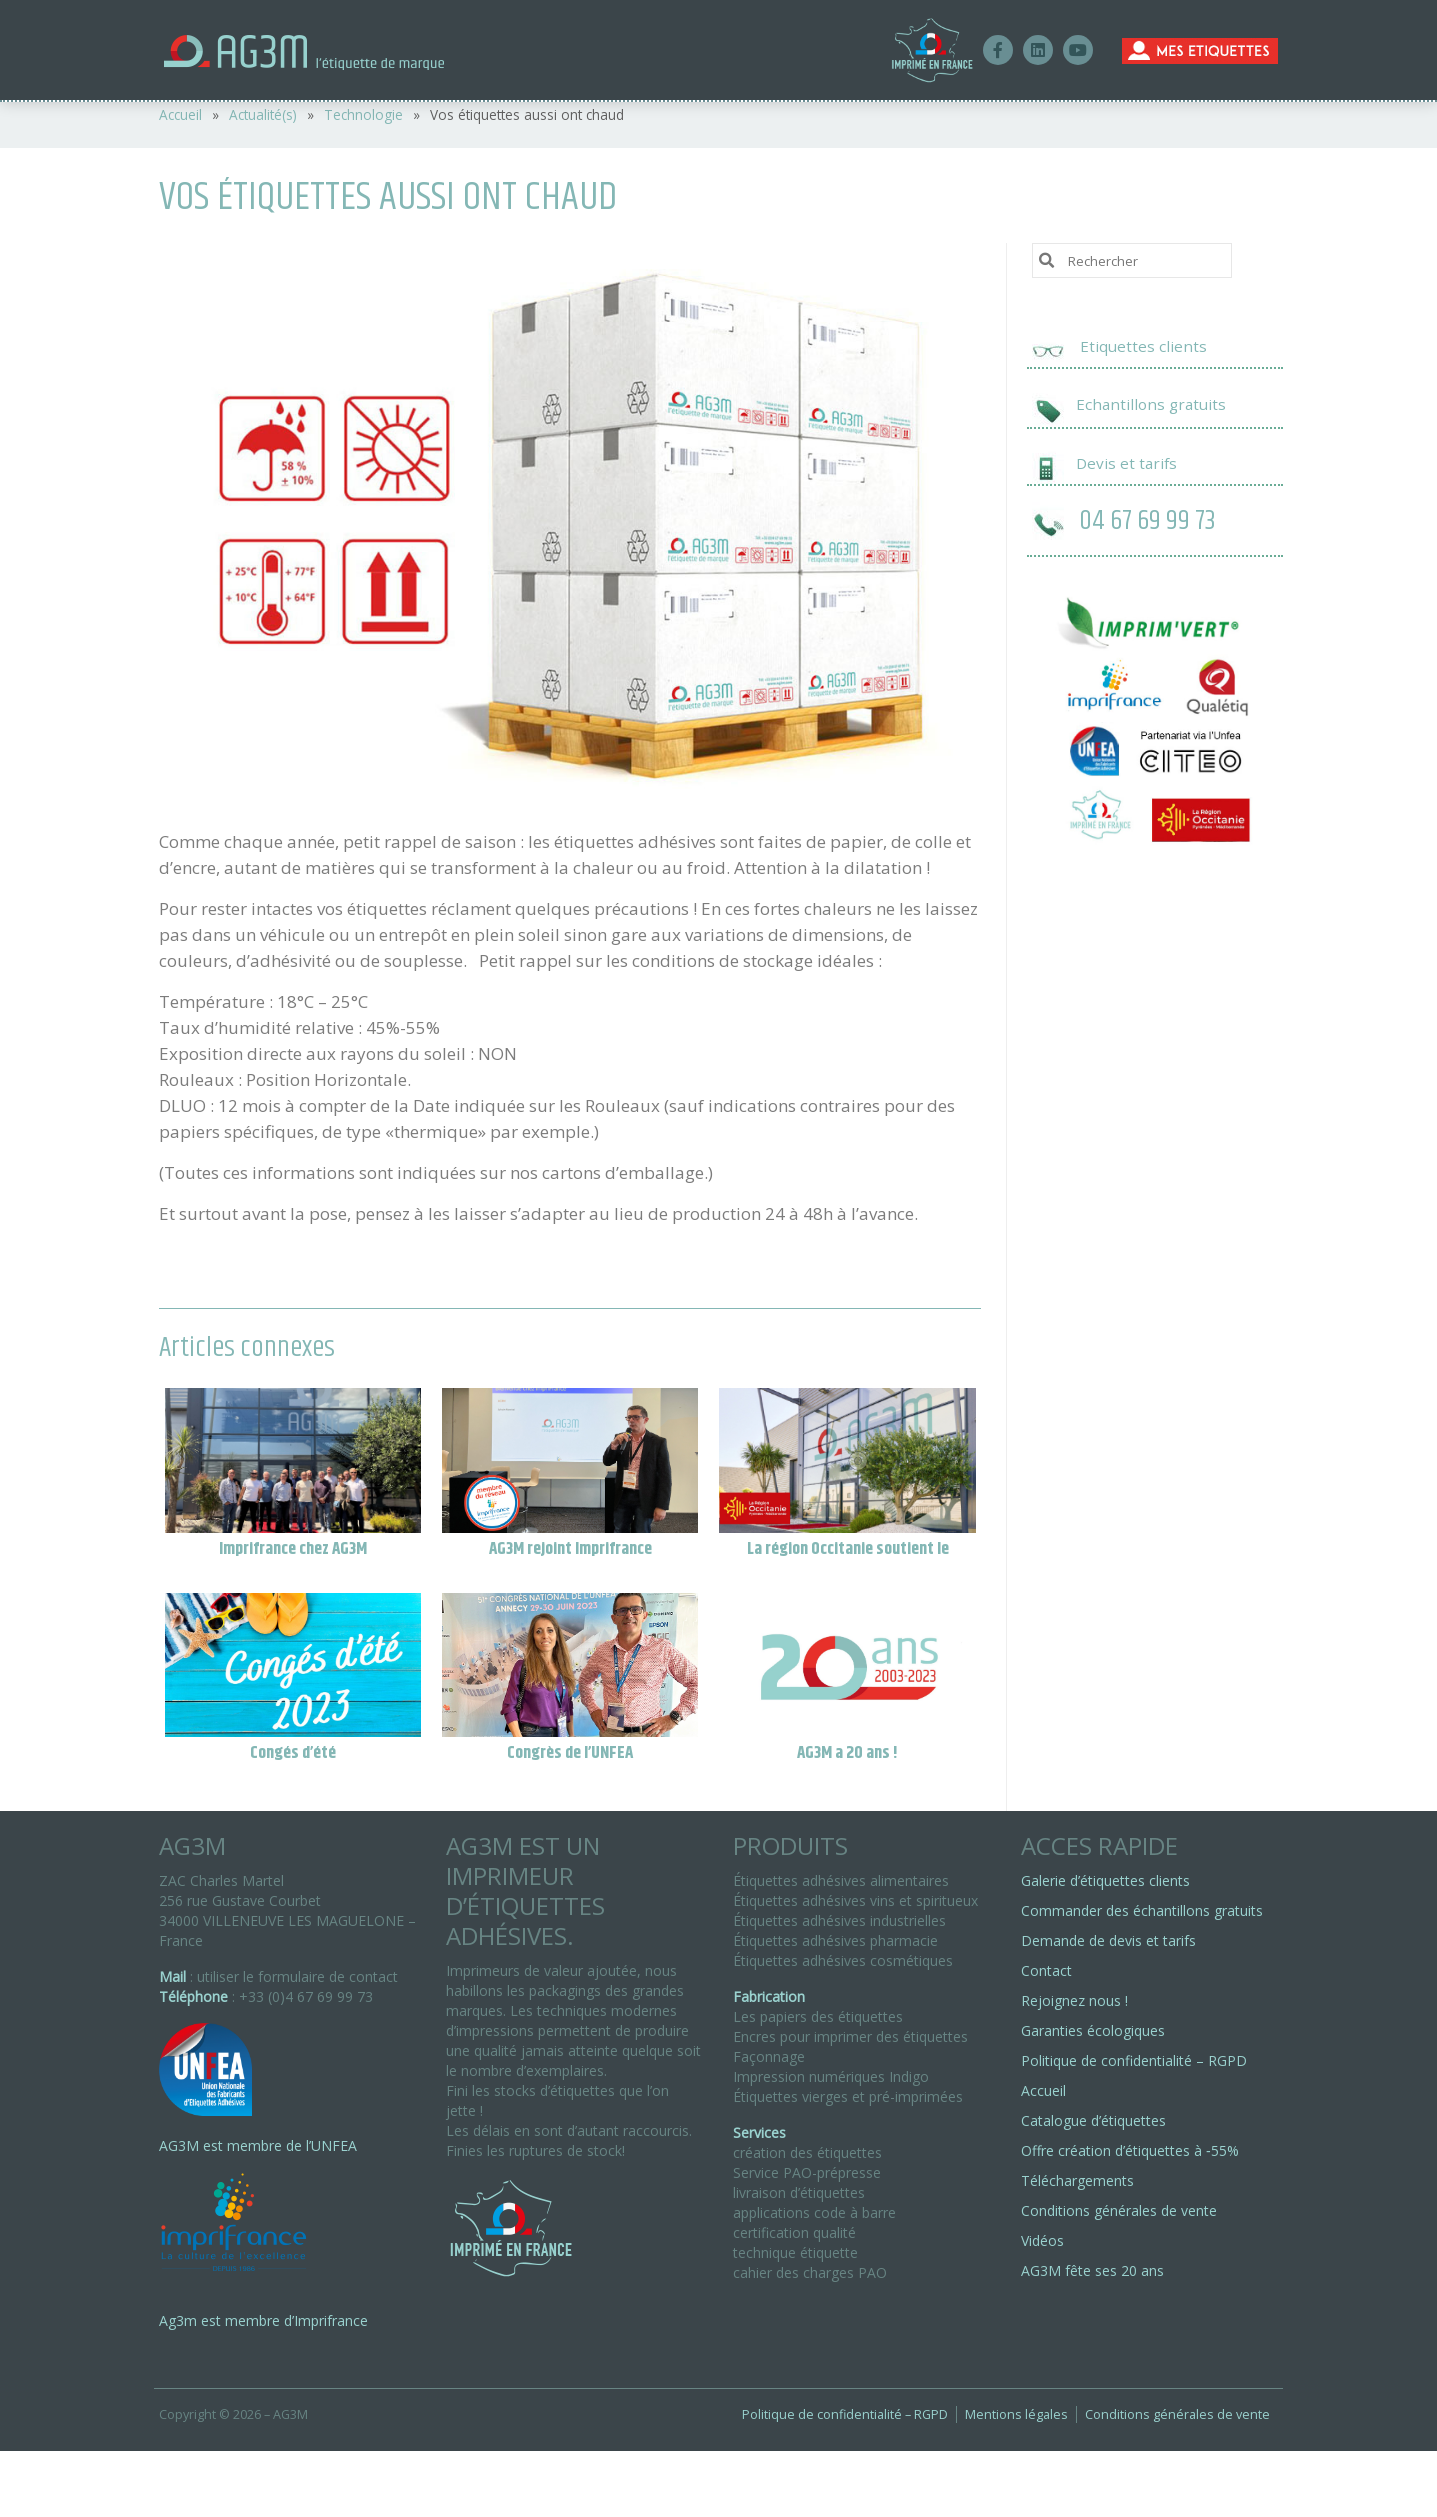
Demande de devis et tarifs (1108, 1940)
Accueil (180, 114)
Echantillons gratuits (1151, 404)
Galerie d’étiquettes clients (1105, 1880)
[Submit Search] (1047, 259)
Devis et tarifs (1126, 463)
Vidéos (1042, 2240)
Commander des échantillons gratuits (1142, 1910)
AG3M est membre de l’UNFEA (258, 2145)
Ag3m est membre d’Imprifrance (263, 2320)
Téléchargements (1077, 2180)
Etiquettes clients (1143, 346)
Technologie (363, 114)
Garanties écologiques (1093, 2030)
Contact (1046, 1970)
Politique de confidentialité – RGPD (1134, 2060)
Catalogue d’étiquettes (1093, 2120)
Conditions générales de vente (1119, 2210)
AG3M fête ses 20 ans (1092, 2270)
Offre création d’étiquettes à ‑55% (1130, 2150)
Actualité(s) (263, 114)
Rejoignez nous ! (1074, 2000)
